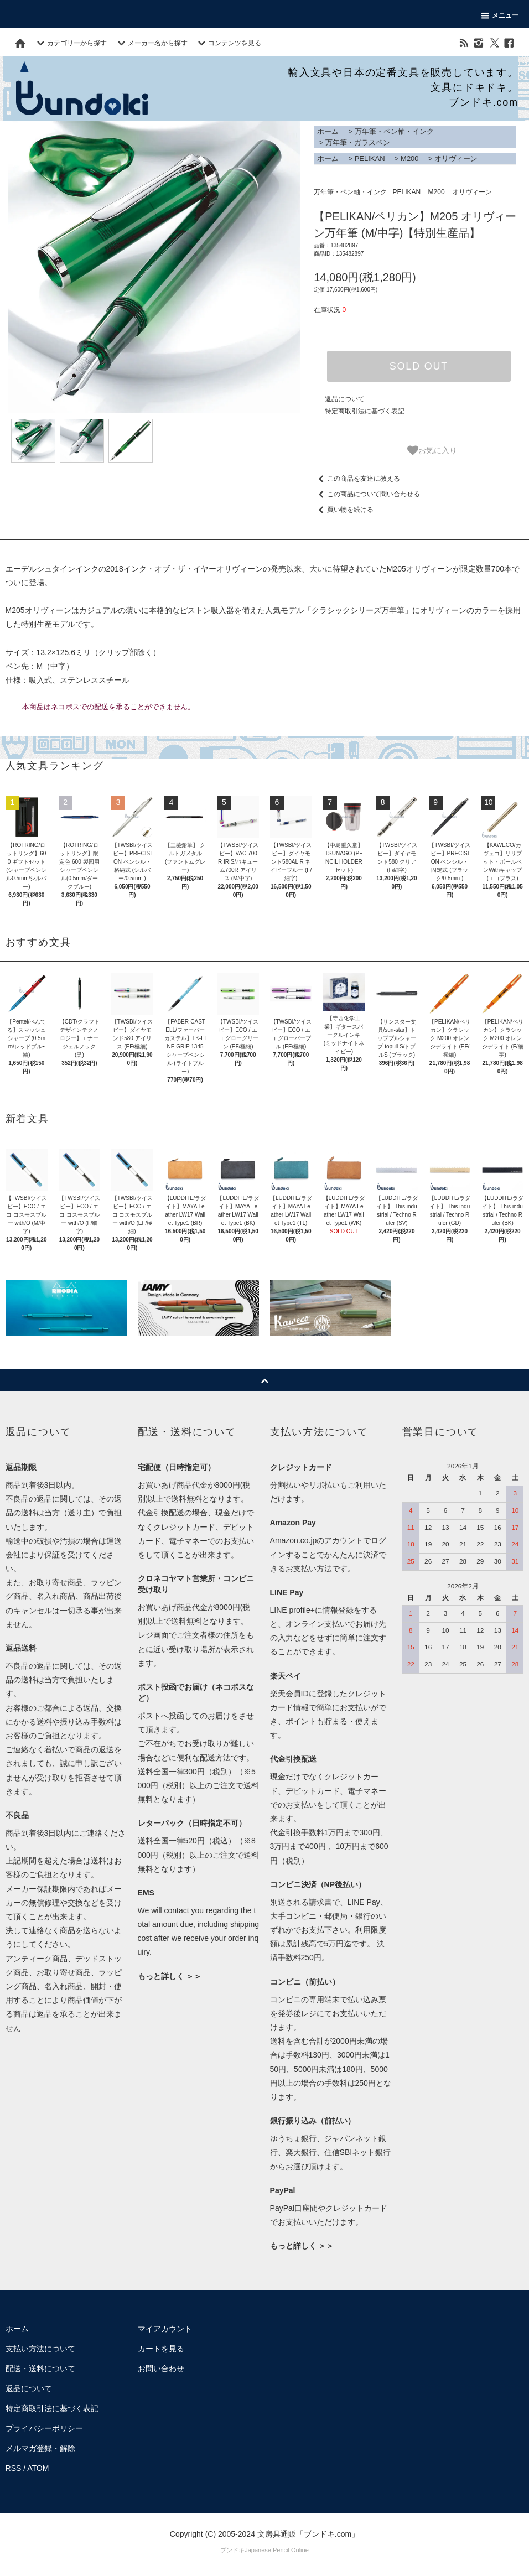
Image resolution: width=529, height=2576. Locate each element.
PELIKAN (370, 158)
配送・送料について (40, 2368)
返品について (345, 399)
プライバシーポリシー (44, 2428)
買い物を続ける (344, 509)
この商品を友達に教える (357, 478)
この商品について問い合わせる (367, 494)
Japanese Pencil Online (277, 2550)
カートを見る (161, 2348)
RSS (14, 2468)
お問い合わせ (161, 2368)
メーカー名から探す (151, 43)
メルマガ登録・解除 (40, 2448)
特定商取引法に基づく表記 (364, 411)
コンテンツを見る (228, 43)
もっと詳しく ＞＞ (170, 1976)
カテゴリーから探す (70, 43)
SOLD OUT (419, 366)
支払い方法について (40, 2348)
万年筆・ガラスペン (357, 142)
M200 (410, 158)
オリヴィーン (456, 158)
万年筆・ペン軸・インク (394, 131)
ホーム (328, 131)
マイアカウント (165, 2328)
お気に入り (432, 450)
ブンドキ (232, 2550)
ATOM (38, 2468)
